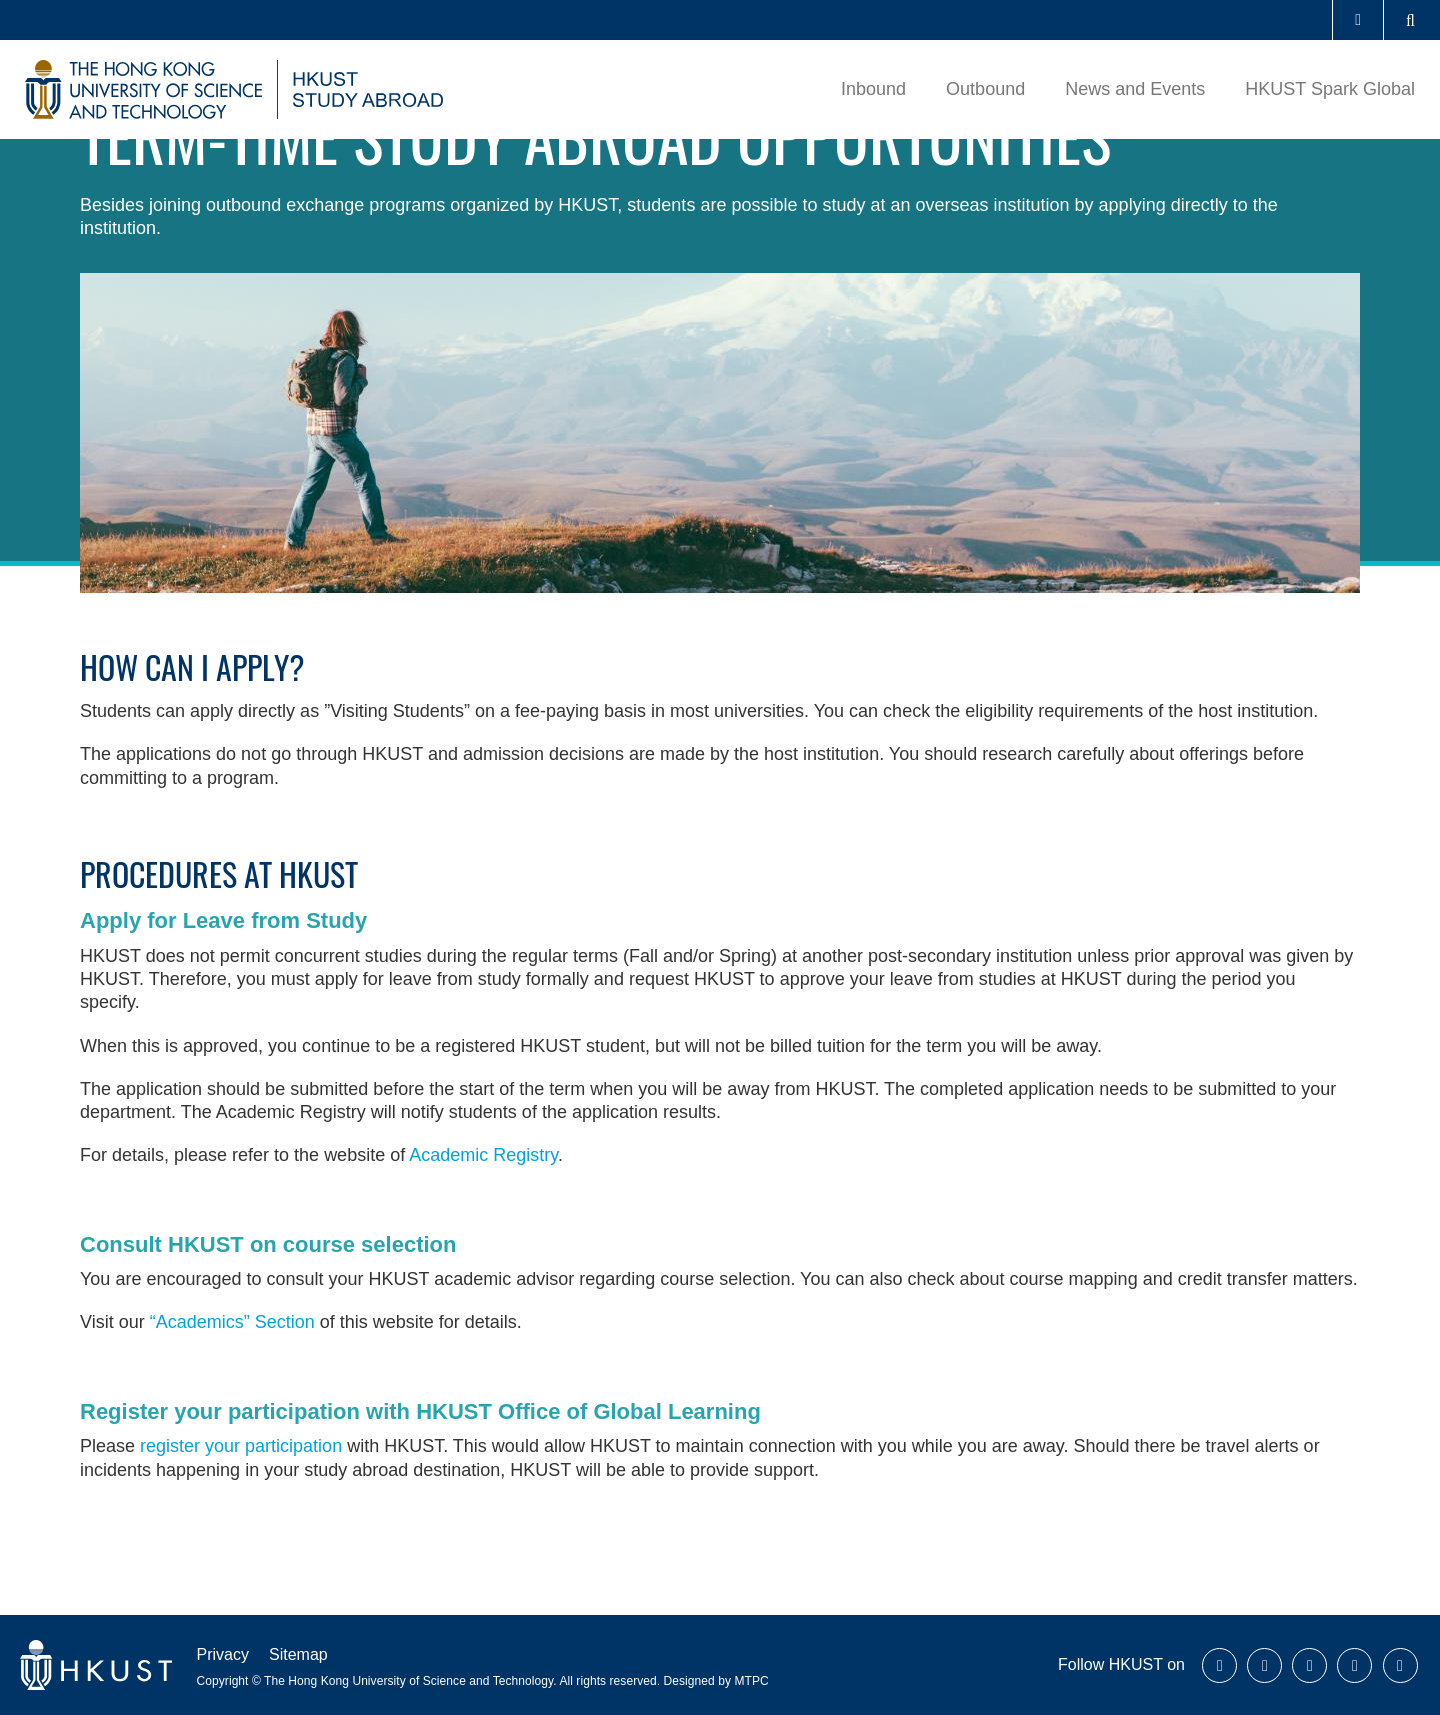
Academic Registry (483, 1155)
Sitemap (298, 1654)
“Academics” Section (232, 1322)
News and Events (1135, 89)
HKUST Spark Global (1330, 89)
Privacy (223, 1654)
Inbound (873, 89)
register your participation (241, 1446)
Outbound (985, 89)
